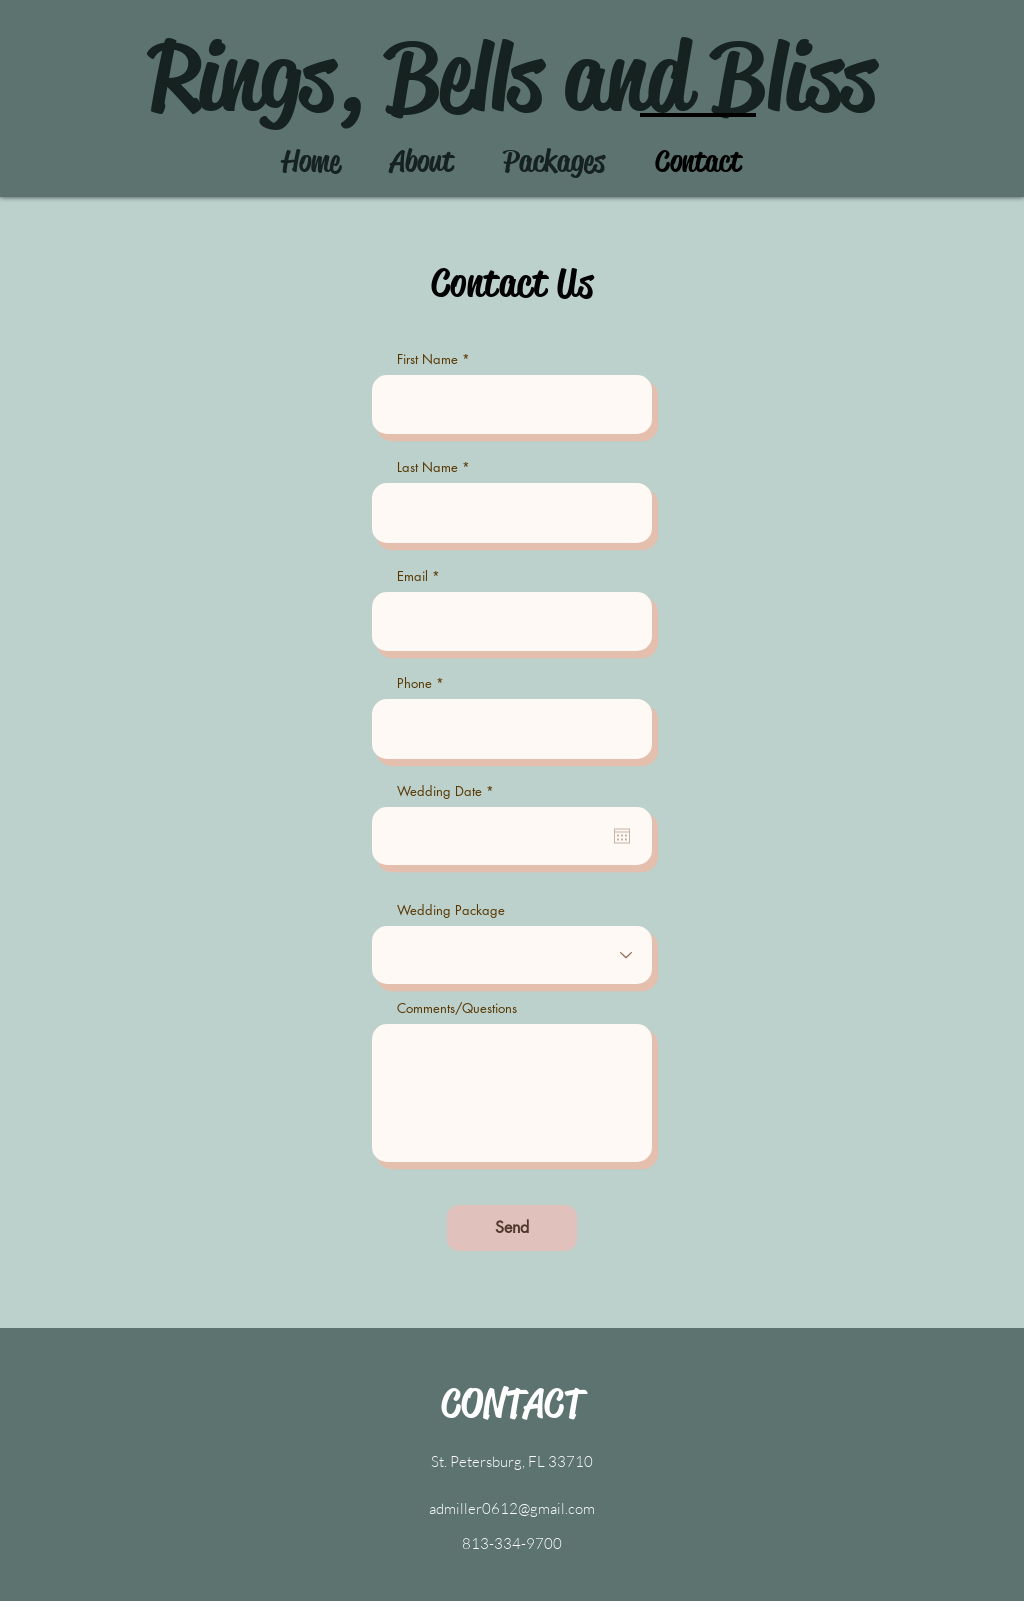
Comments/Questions (457, 1008)
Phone (414, 683)
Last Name (427, 467)
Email (412, 576)
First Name (427, 359)
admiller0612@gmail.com (512, 1508)
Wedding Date (449, 791)
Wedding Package (451, 910)
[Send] (512, 1228)
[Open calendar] (622, 836)
